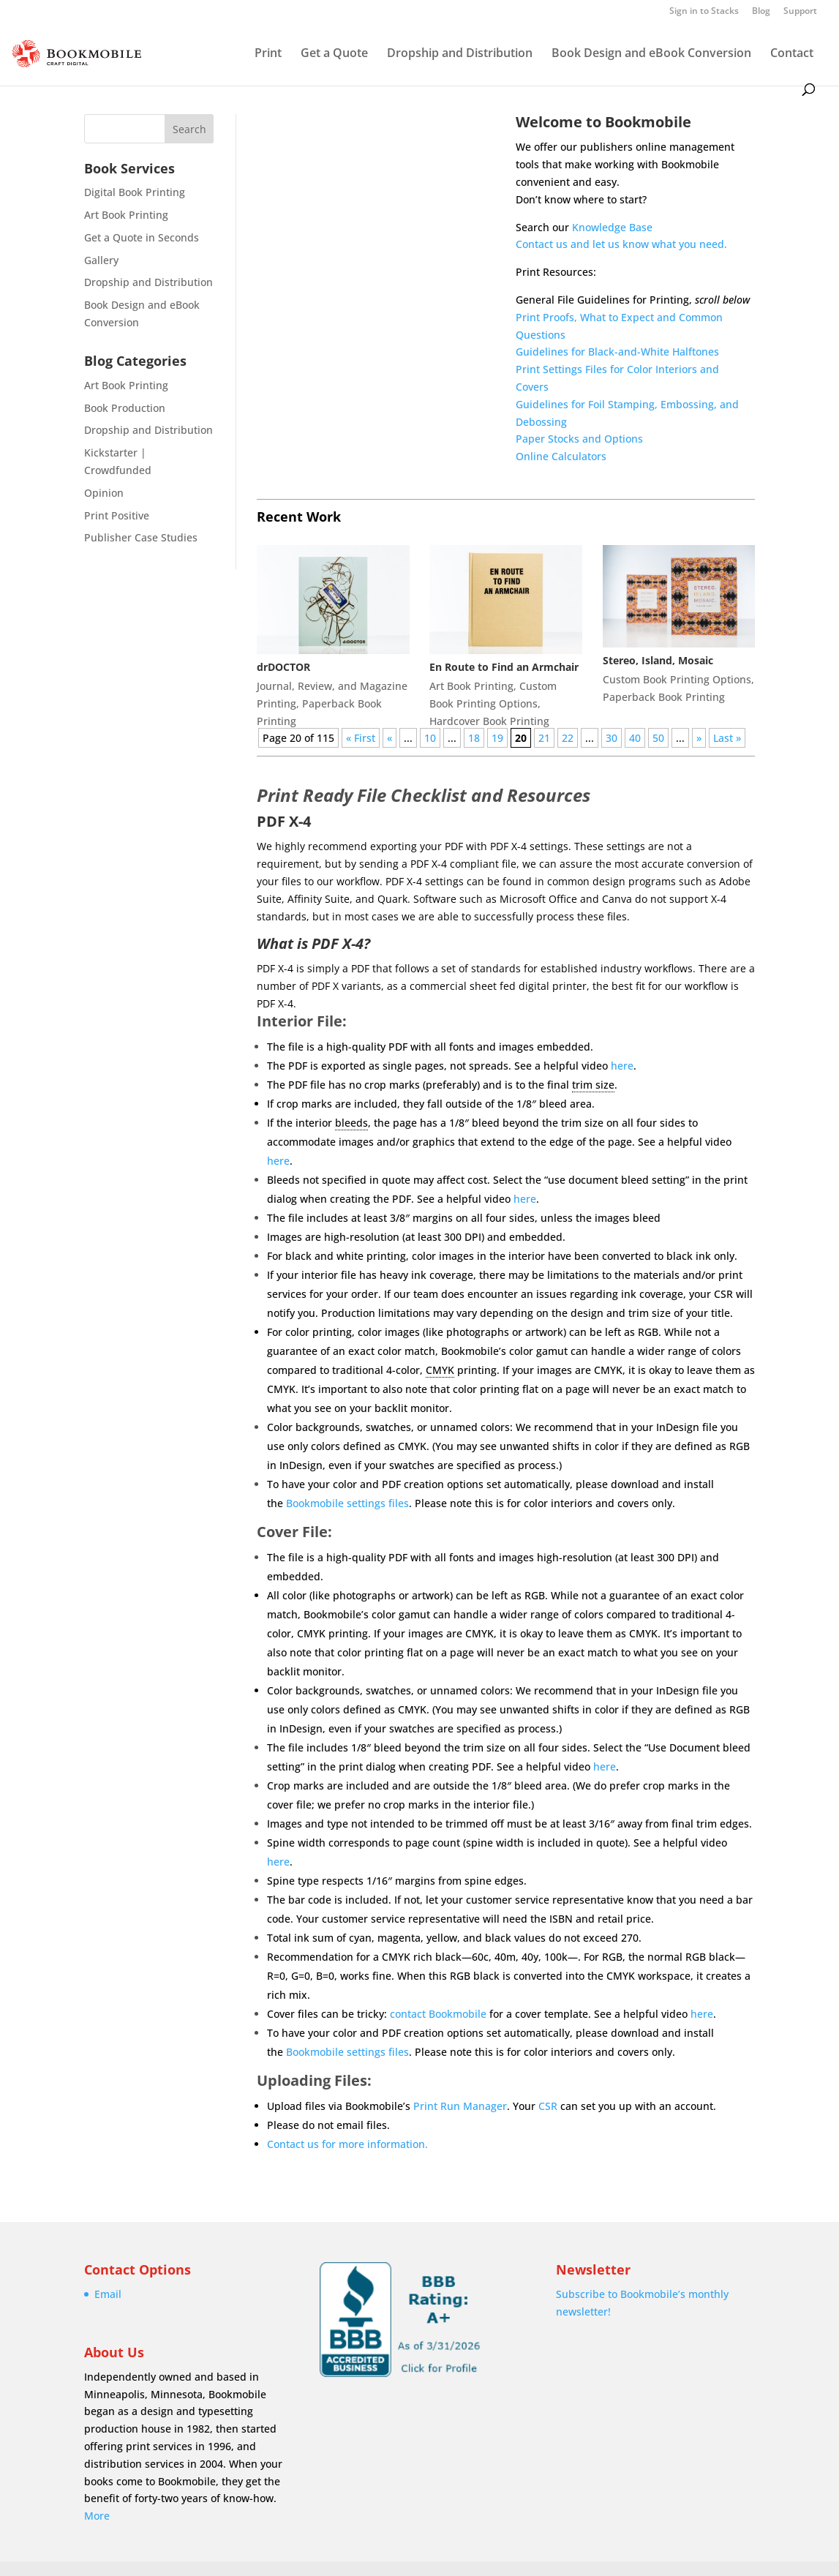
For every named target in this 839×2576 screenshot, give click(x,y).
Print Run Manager (460, 2106)
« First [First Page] (360, 738)
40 (635, 738)
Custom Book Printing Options (677, 679)
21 (544, 738)
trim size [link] (593, 1085)
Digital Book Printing (134, 192)
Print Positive (116, 515)
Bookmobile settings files (347, 1503)
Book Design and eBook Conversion (651, 54)
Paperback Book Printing (664, 697)
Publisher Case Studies (140, 537)
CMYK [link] (440, 1370)
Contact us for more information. (347, 2144)
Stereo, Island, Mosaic (658, 660)
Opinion (104, 493)
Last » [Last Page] (727, 738)
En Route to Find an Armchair (504, 667)
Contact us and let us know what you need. (621, 244)
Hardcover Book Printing (489, 721)
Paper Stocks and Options (579, 439)
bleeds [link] (351, 1123)
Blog (761, 12)
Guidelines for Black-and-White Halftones (617, 351)
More (97, 2516)
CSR (547, 2106)
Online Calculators (561, 456)
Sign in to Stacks (704, 12)
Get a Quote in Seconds (141, 237)
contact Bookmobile (438, 2014)
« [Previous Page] (389, 738)
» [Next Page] (698, 738)
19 (497, 738)
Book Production (124, 408)
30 (611, 738)
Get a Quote (334, 54)
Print (268, 54)
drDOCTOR (283, 667)
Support (800, 12)
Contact (791, 54)
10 (430, 738)
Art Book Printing (126, 215)
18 (474, 738)
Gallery (101, 260)
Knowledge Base (612, 227)
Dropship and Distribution (460, 54)
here (622, 1066)
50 (658, 738)
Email (107, 2294)
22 (567, 738)
